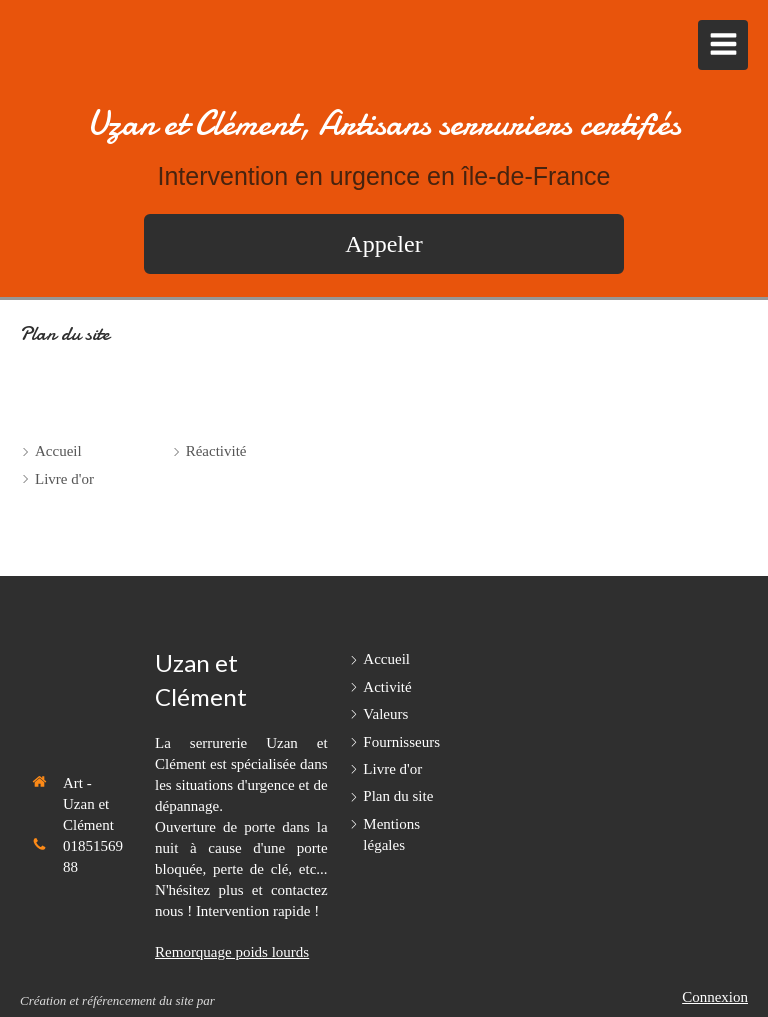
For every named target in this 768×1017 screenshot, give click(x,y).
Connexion (715, 997)
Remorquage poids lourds (232, 952)
